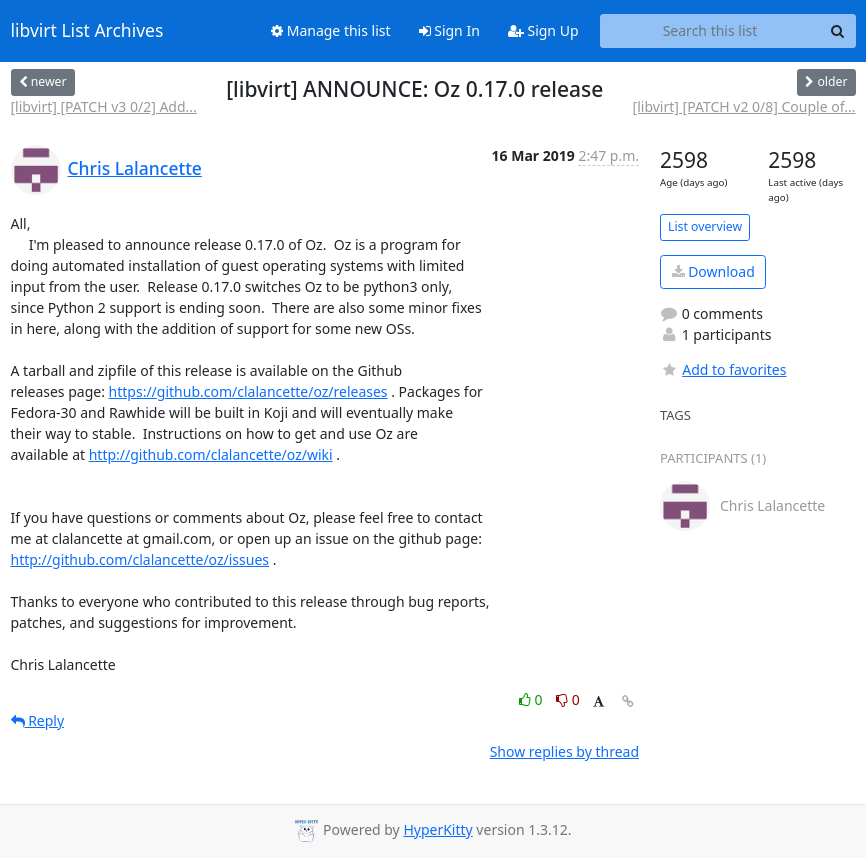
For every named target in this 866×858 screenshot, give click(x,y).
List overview (705, 226)
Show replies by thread (564, 751)
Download (713, 271)
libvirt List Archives (87, 31)
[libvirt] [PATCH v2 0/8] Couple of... (744, 106)
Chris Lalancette (135, 168)
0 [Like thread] (532, 699)
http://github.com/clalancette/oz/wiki (211, 454)
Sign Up (543, 30)
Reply (38, 720)
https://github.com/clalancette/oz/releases (248, 391)
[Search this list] (710, 31)
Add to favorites (723, 369)
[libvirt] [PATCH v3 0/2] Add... (104, 106)
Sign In (449, 30)
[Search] (838, 31)
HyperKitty (437, 829)
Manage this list (331, 30)
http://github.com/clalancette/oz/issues (140, 559)
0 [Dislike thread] (568, 699)
